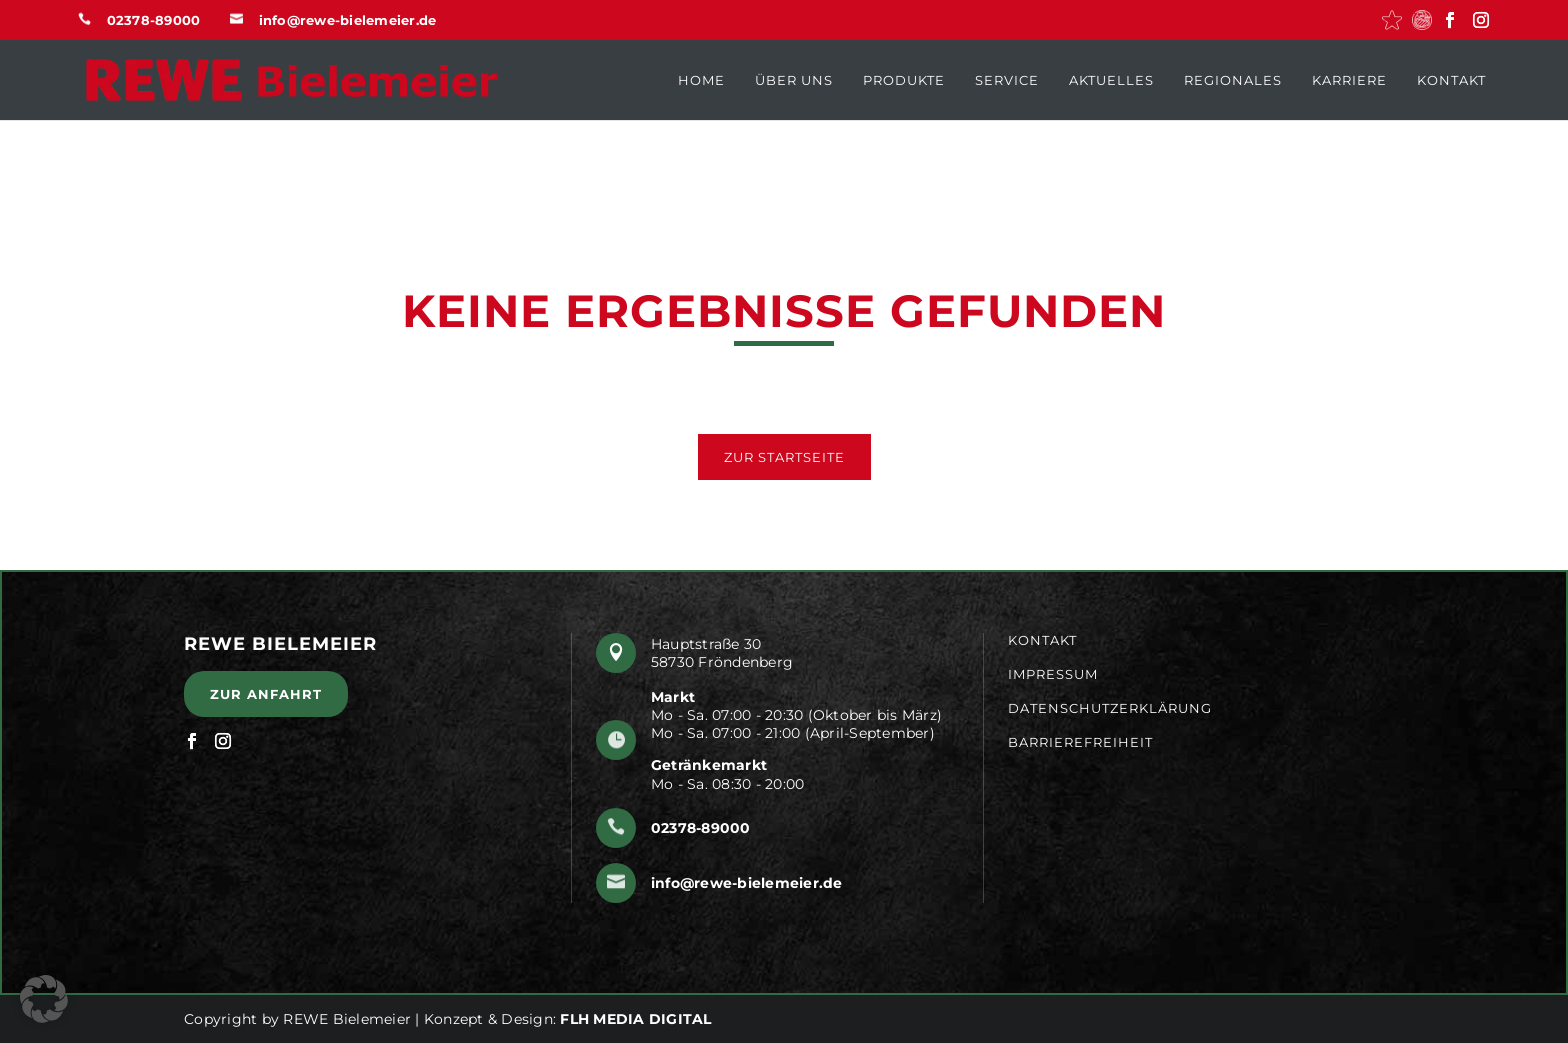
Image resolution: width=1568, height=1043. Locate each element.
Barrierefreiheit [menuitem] (1080, 742)
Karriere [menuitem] (1349, 80)
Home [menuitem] (701, 80)
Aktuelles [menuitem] (1111, 80)
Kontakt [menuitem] (1451, 80)
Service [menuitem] (1007, 80)
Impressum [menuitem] (1053, 674)
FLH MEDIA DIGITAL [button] (635, 1019)
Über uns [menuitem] (794, 80)
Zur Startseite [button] (784, 457)
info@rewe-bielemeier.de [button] (348, 20)
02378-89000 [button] (154, 20)
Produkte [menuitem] (904, 80)
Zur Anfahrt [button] (266, 694)
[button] (1392, 20)
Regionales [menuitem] (1233, 80)
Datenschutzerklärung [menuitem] (1110, 708)
